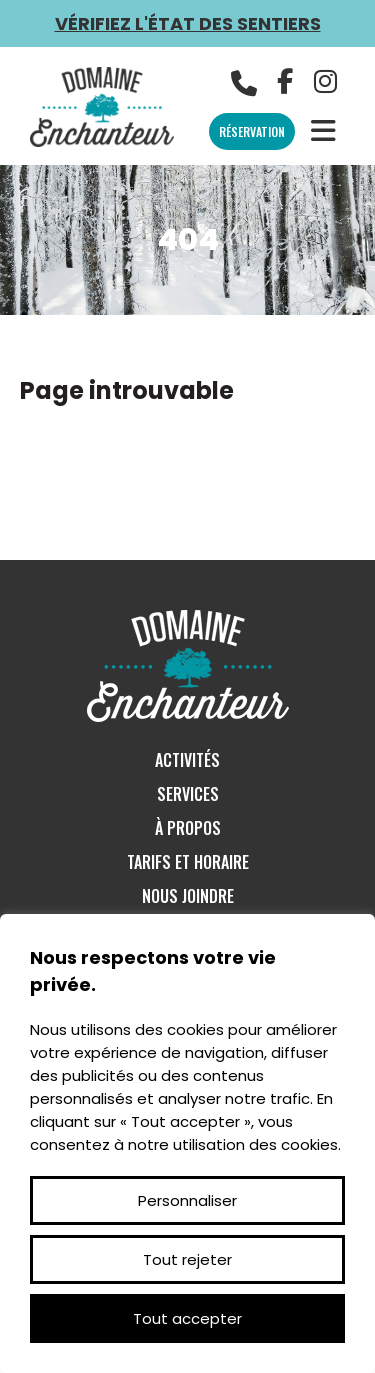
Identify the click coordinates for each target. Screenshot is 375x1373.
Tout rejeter (187, 1259)
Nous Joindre (188, 896)
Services (188, 794)
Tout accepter (187, 1318)
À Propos (188, 828)
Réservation (252, 131)
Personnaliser (187, 1200)
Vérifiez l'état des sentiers (188, 23)
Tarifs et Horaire (188, 862)
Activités (187, 760)
